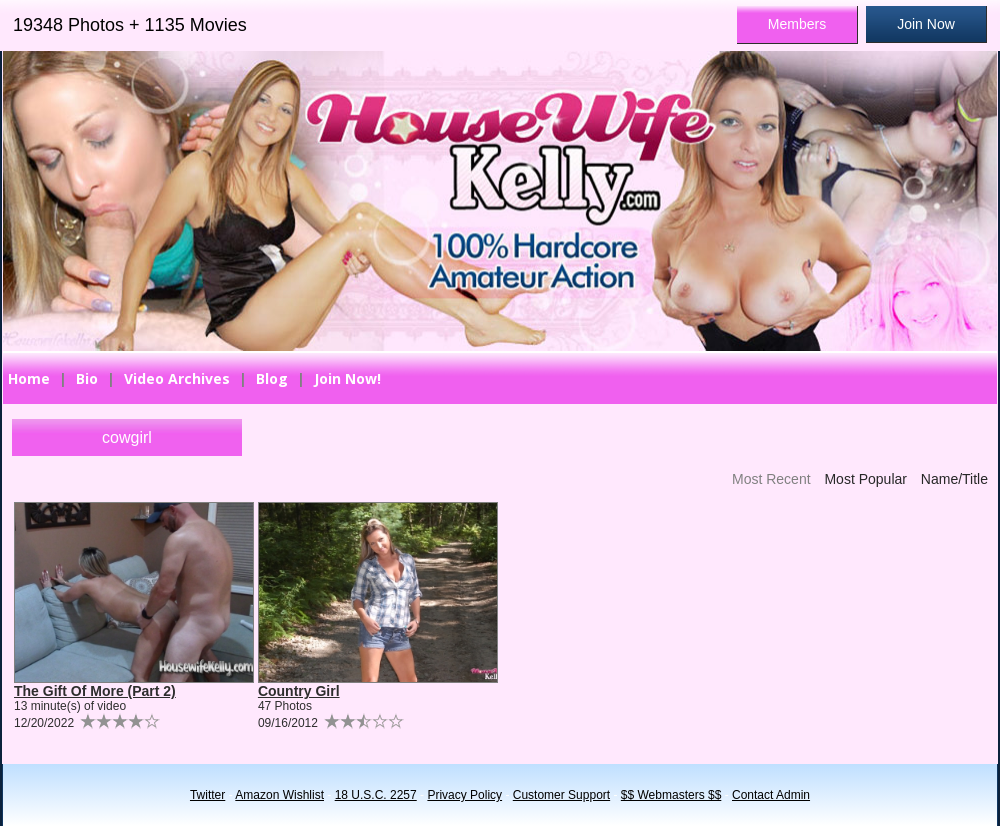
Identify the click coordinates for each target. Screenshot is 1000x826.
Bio (87, 378)
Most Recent (771, 479)
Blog (272, 378)
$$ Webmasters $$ (671, 795)
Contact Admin (771, 795)
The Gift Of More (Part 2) (95, 691)
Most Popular (865, 479)
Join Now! (347, 378)
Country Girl (299, 691)
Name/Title (954, 479)
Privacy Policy (464, 795)
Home (29, 378)
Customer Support (561, 795)
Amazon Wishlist (279, 795)
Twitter (207, 795)
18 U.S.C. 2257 (376, 795)
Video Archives (177, 378)
